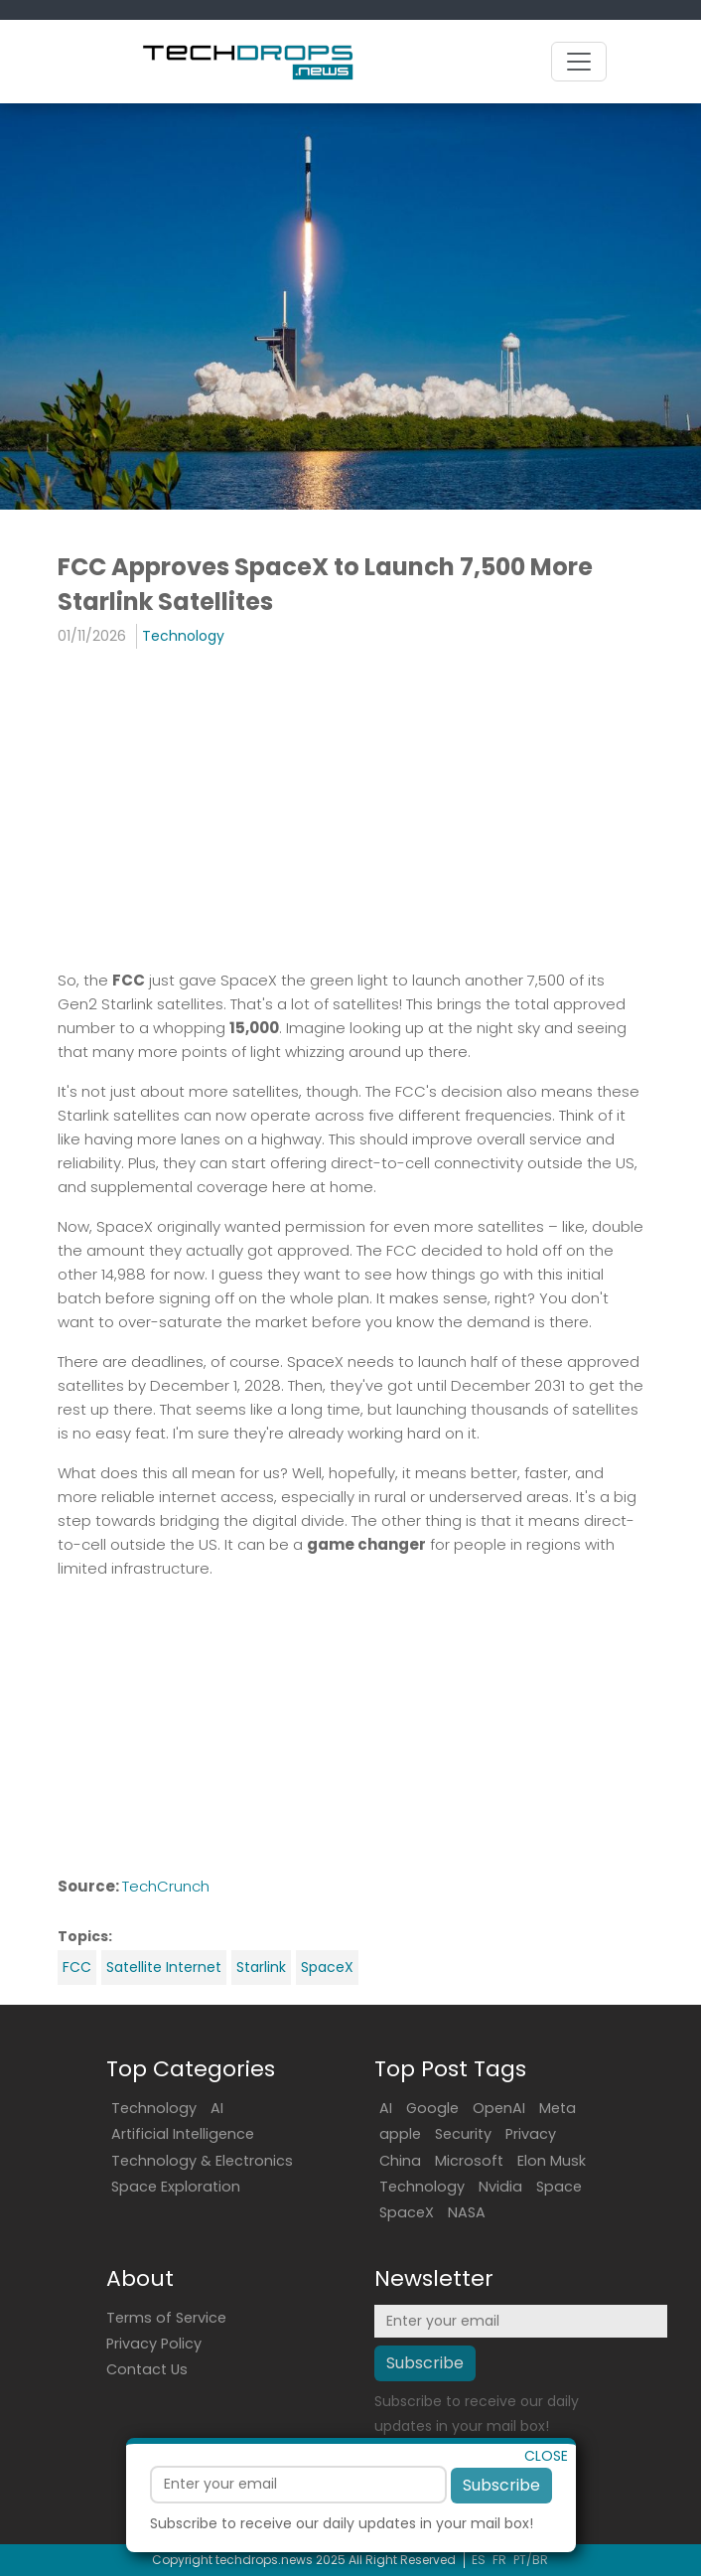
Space (559, 2187)
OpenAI (499, 2108)
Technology (183, 636)
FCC (77, 1967)
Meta (557, 2108)
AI (216, 2108)
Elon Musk (551, 2161)
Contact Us (147, 2369)
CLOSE (546, 2492)
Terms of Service (166, 2318)
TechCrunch (166, 1886)
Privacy (530, 2134)
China (400, 2161)
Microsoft (469, 2161)
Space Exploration (175, 2187)
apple (400, 2134)
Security (463, 2134)
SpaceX (327, 1967)
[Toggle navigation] (579, 61)
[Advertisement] (350, 808)
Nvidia (500, 2187)
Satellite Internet (163, 1967)
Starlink (261, 1967)
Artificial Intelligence (182, 2134)
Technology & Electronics (202, 2161)
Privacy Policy (154, 2343)
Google (432, 2108)
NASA (467, 2212)
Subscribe (501, 2521)
